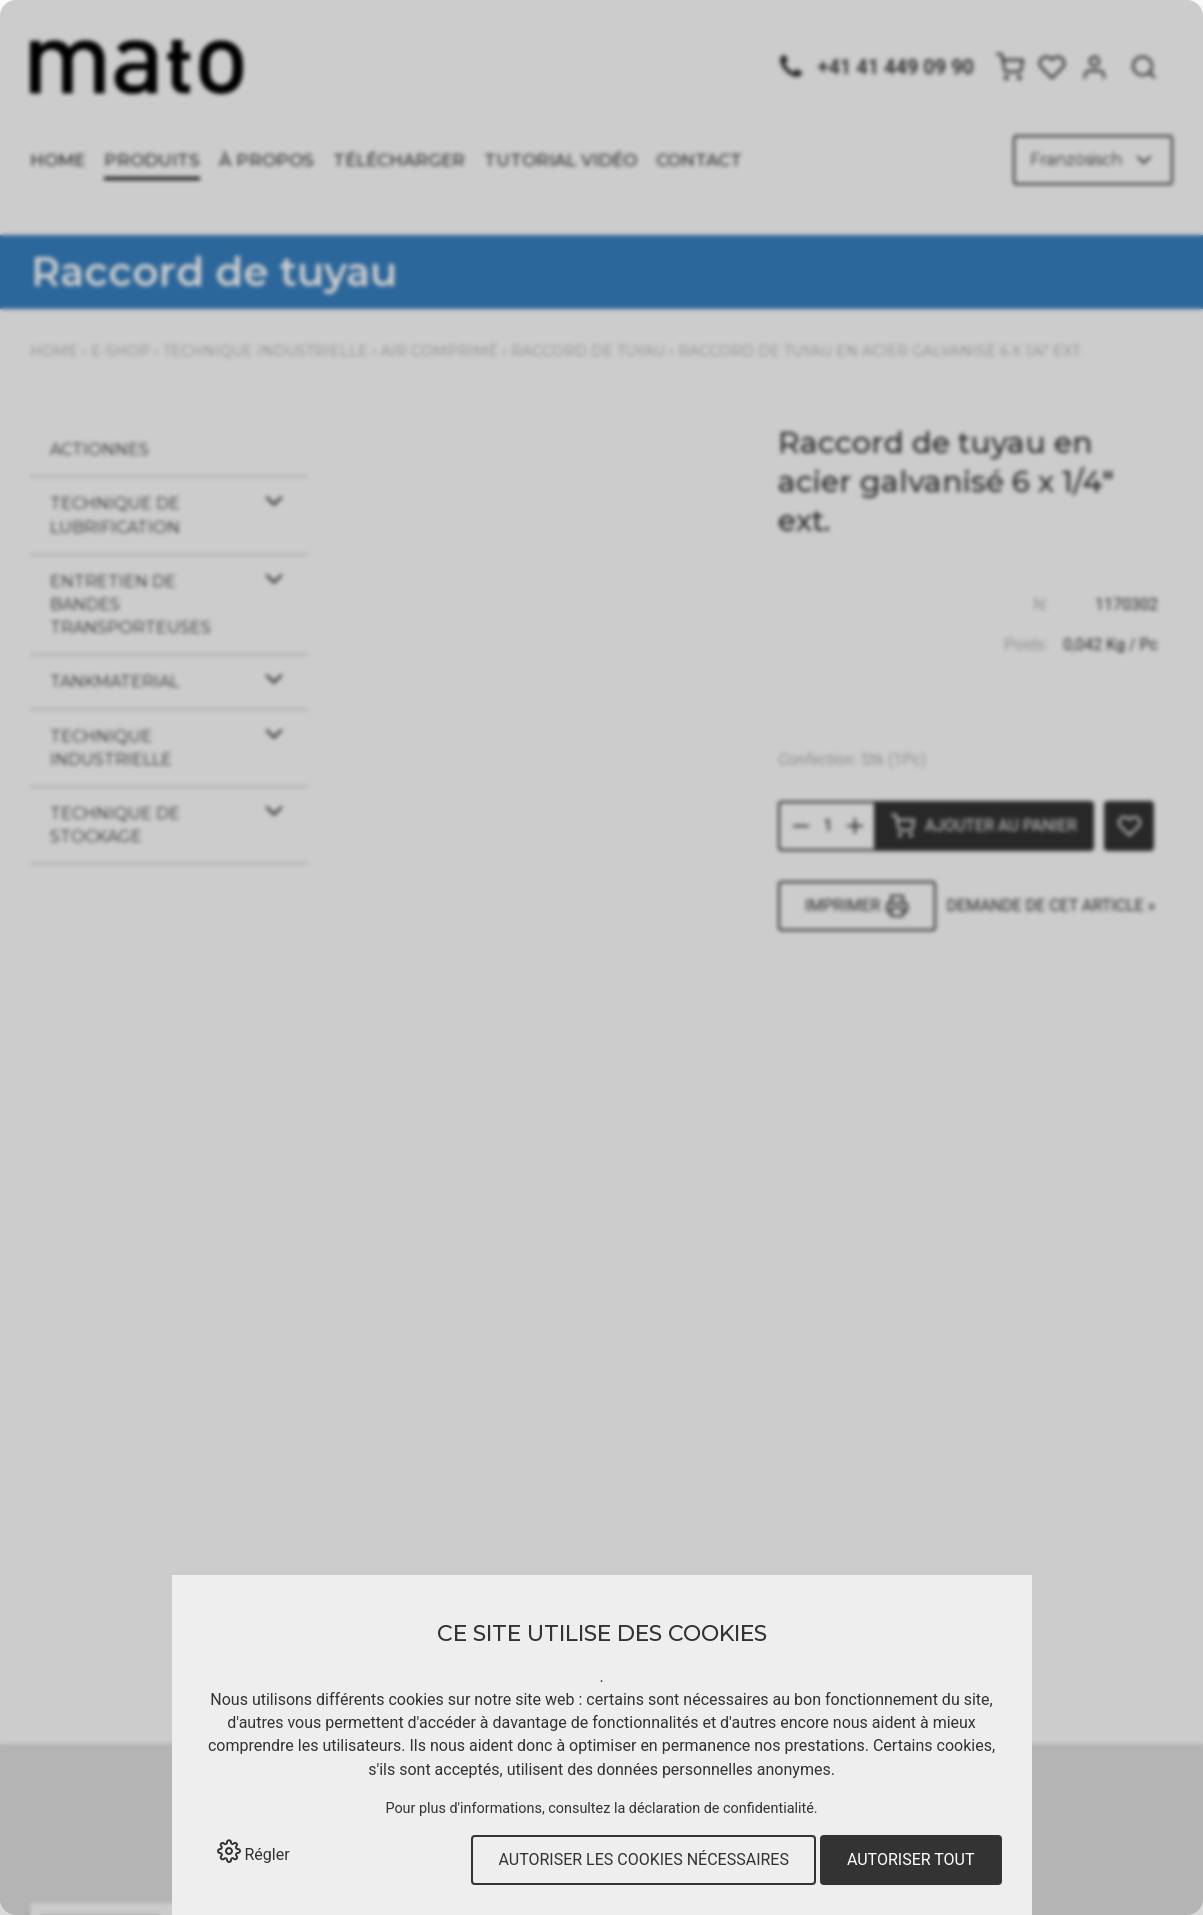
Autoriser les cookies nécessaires (643, 1859)
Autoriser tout (911, 1859)
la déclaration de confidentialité (714, 1808)
